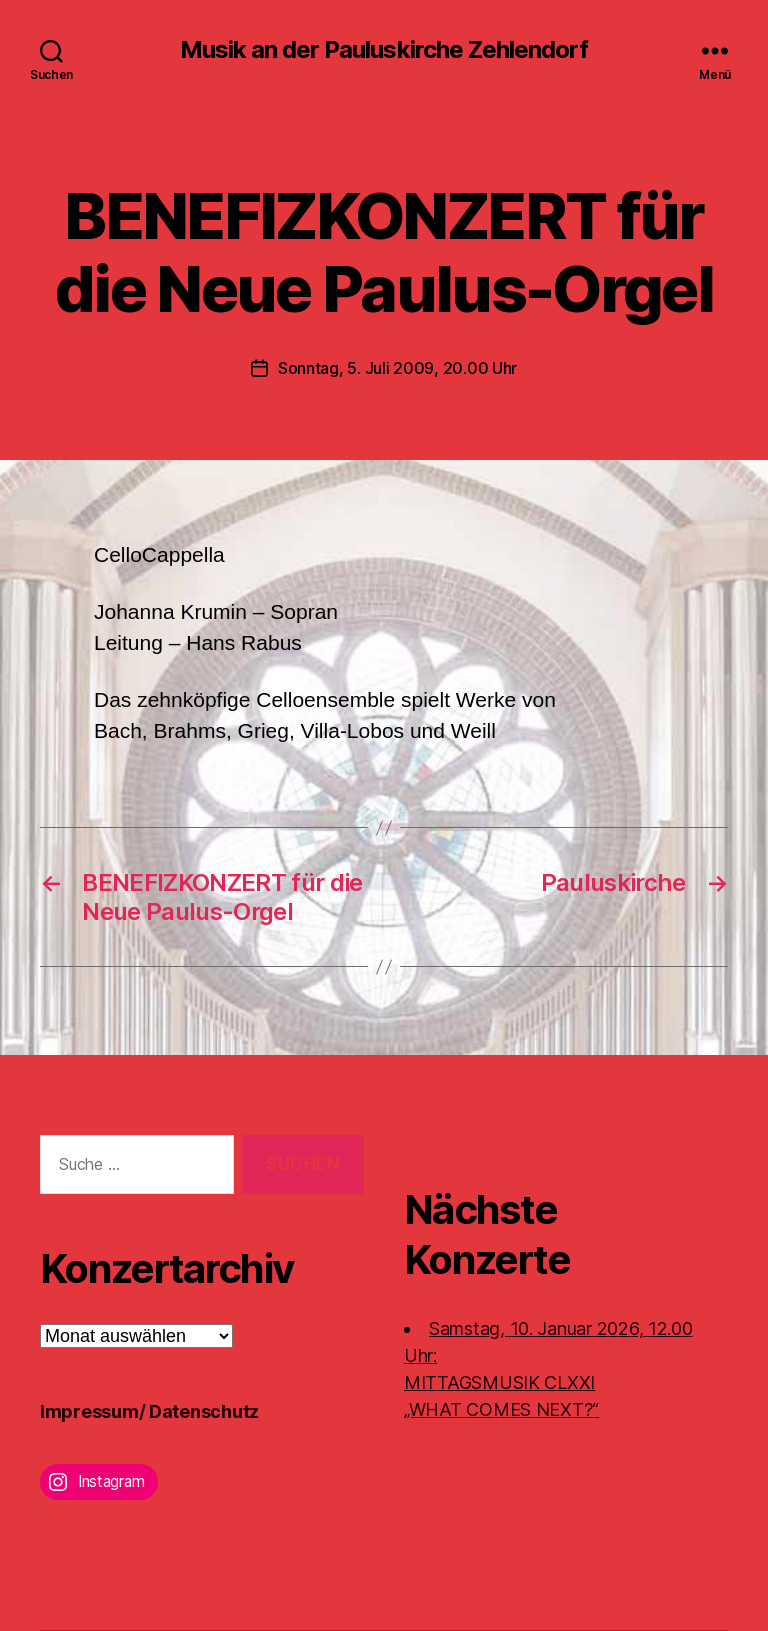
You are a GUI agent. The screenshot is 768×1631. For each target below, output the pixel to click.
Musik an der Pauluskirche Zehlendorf (383, 50)
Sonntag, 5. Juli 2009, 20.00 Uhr (397, 368)
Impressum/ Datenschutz (149, 1411)
